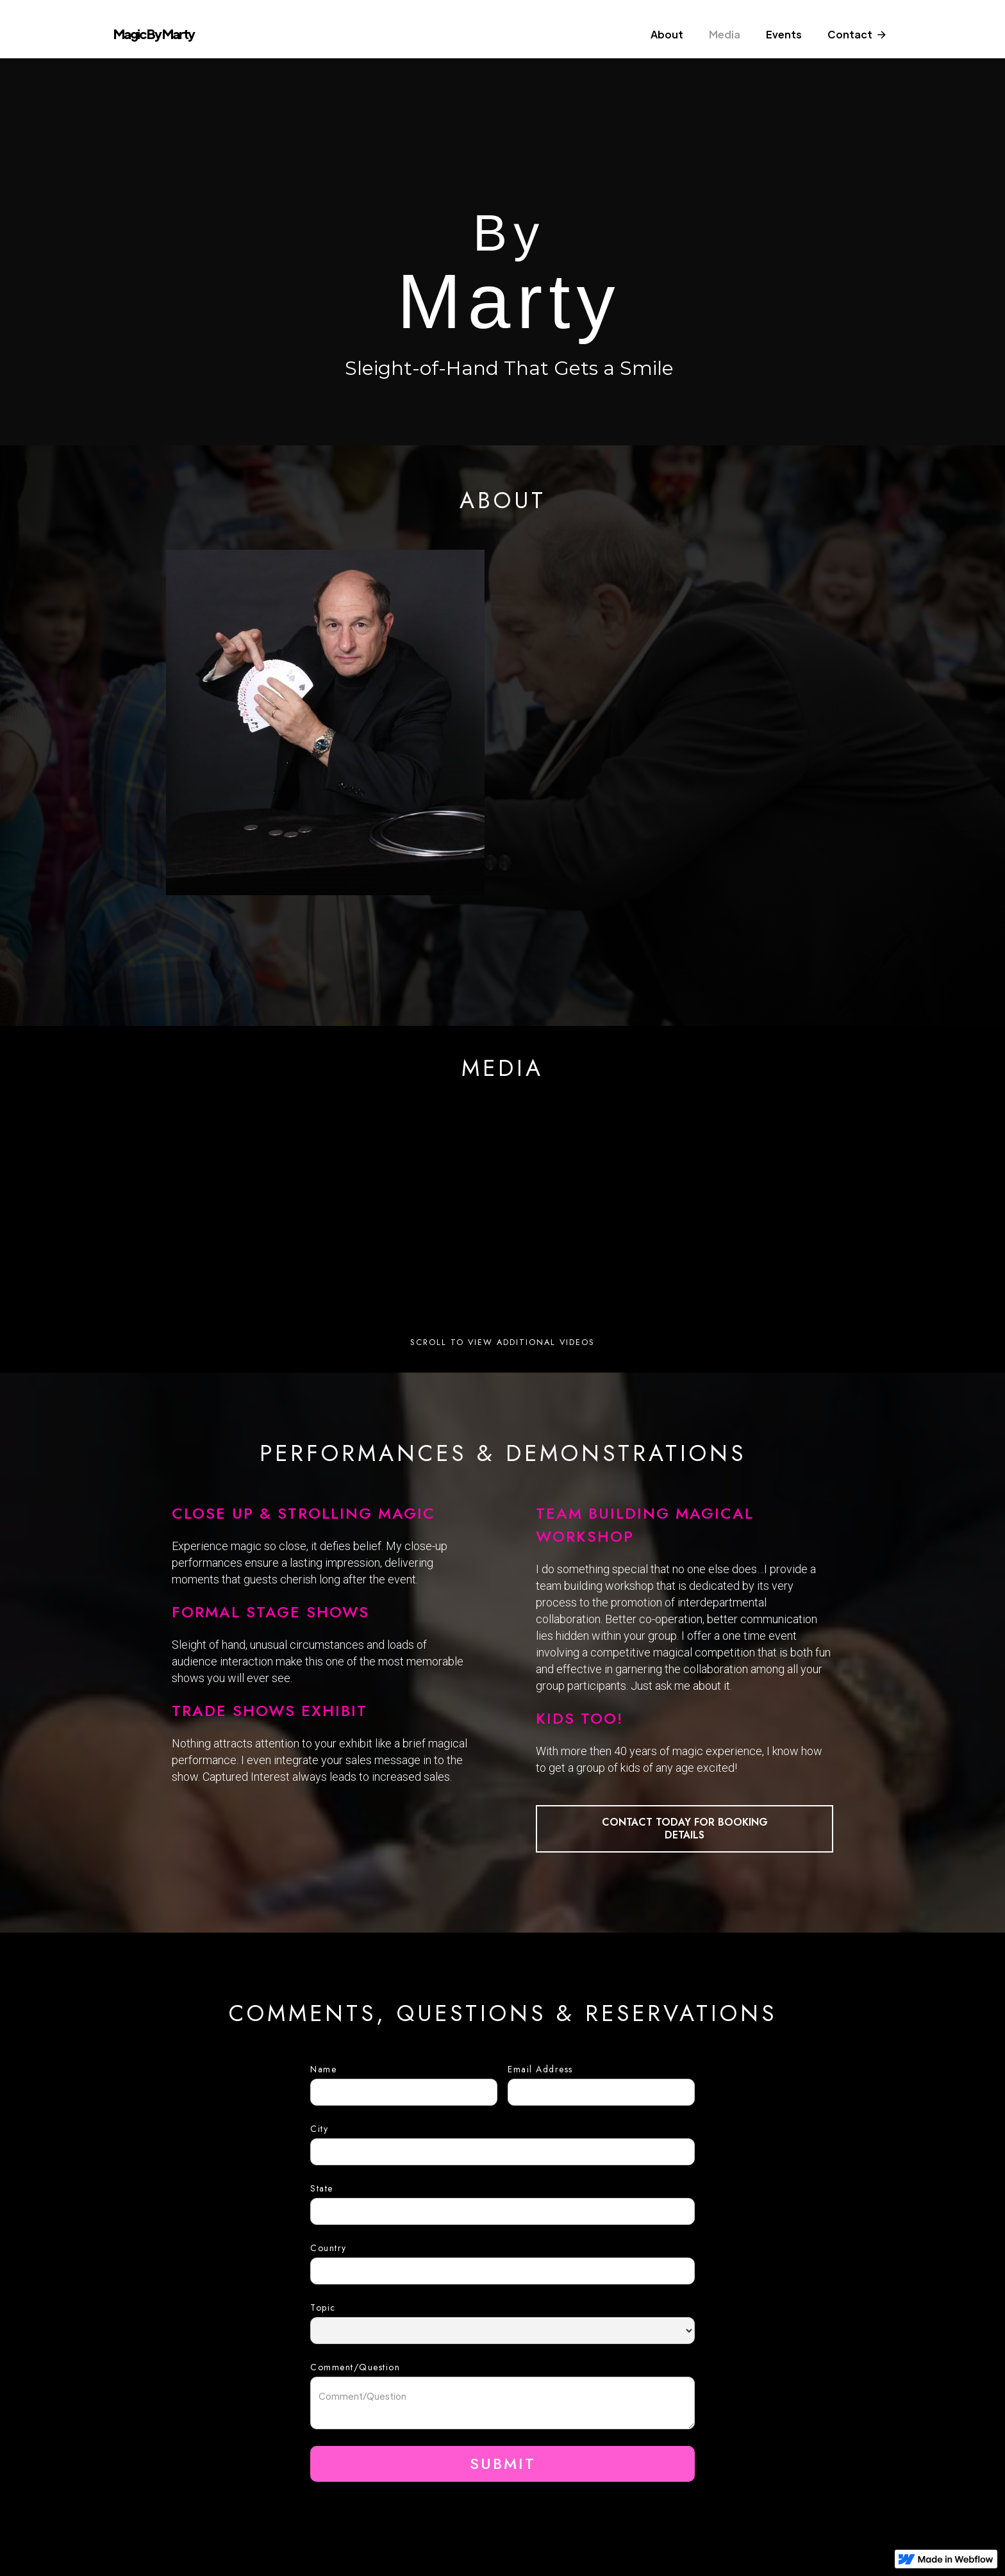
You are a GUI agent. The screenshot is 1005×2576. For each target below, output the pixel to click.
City (319, 2128)
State (321, 2188)
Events (784, 34)
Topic (323, 2307)
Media (724, 34)
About (667, 34)
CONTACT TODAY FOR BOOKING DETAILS (685, 1828)
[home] (178, 38)
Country (328, 2248)
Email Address (540, 2069)
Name (323, 2069)
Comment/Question (355, 2367)
